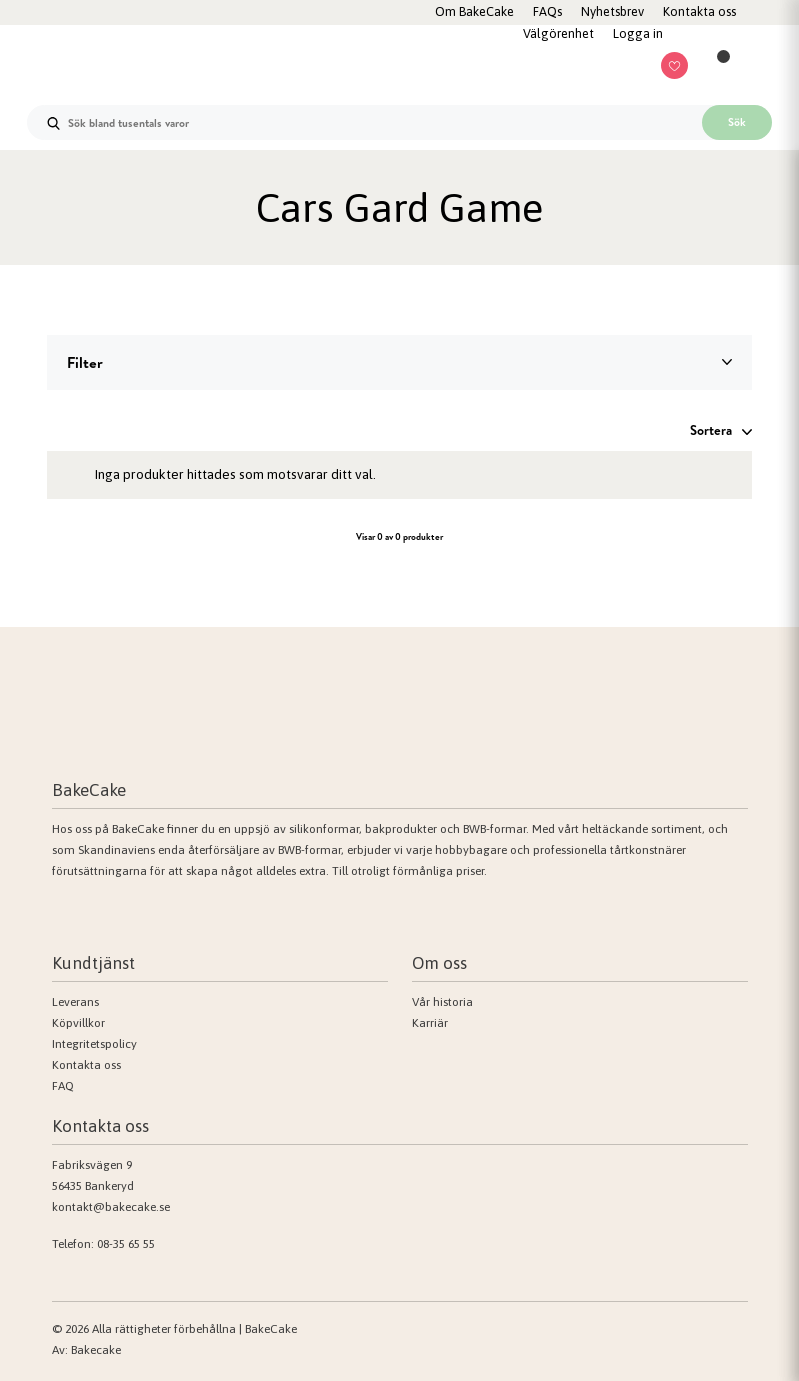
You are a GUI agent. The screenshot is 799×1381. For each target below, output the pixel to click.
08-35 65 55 (126, 1244)
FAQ (63, 1086)
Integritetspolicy (94, 1044)
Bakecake (96, 1350)
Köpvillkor (78, 1023)
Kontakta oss (86, 1065)
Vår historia (442, 1002)
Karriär (430, 1023)
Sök (737, 122)
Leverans (75, 1002)
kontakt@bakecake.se (111, 1207)
